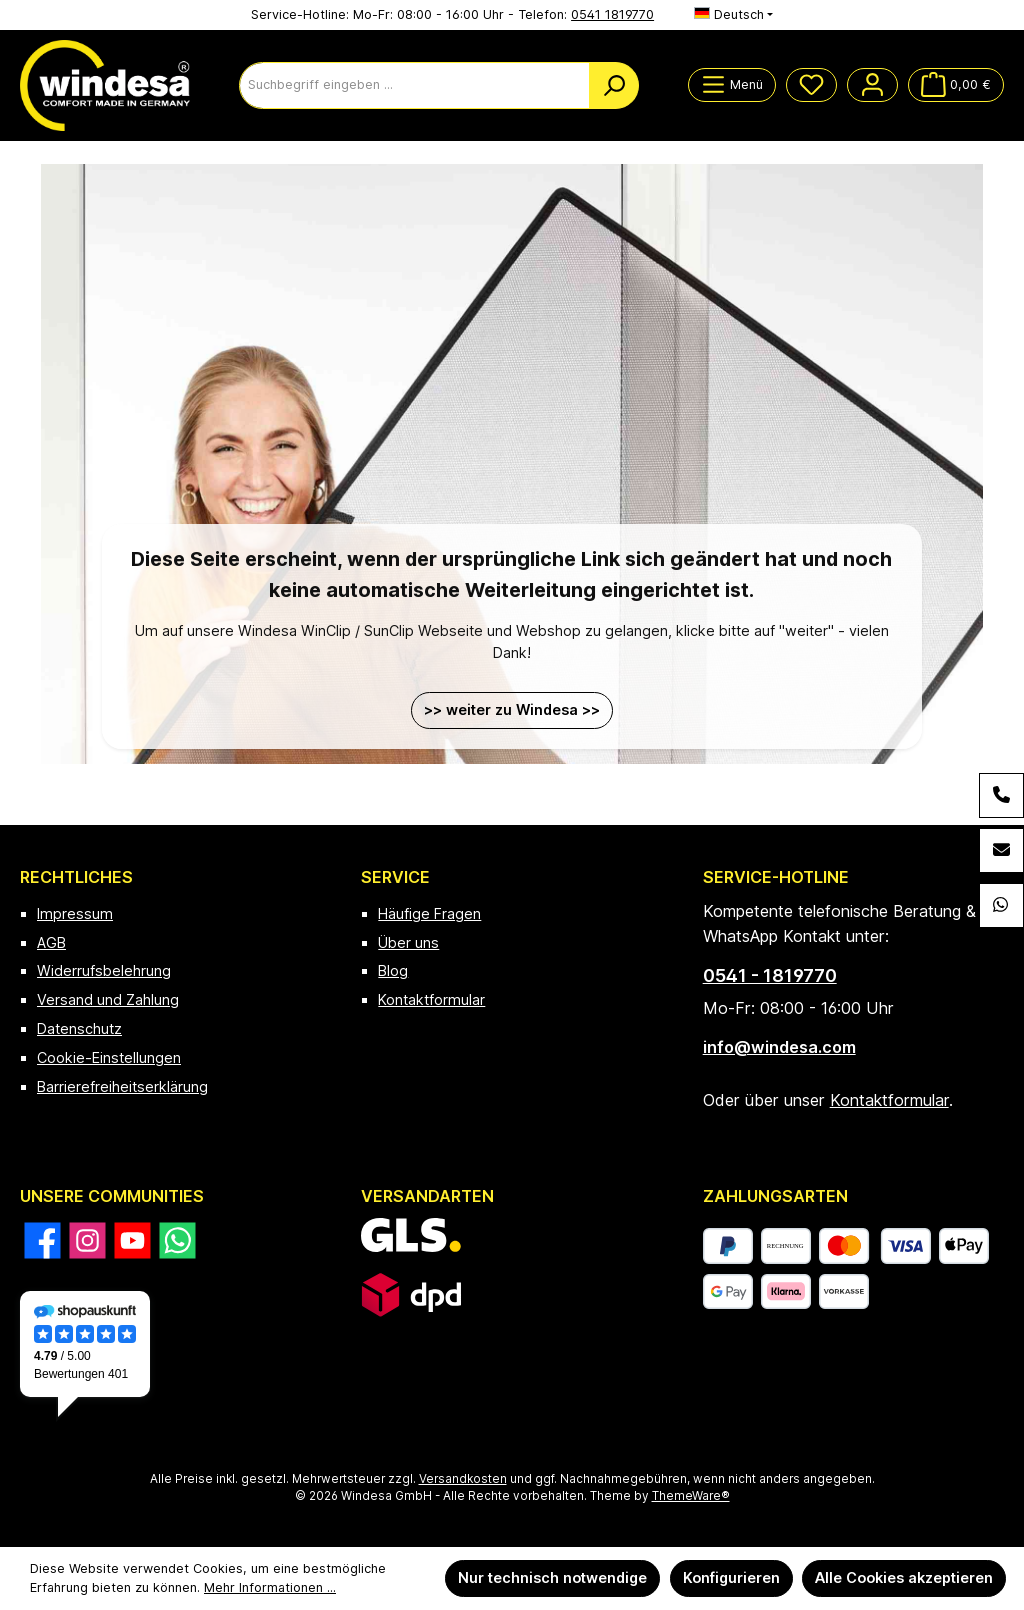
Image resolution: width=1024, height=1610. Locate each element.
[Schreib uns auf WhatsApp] (177, 1240)
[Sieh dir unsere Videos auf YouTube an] (132, 1240)
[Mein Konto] (872, 85)
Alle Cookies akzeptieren (904, 1577)
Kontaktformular (431, 999)
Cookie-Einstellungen (109, 1057)
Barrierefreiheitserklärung (122, 1086)
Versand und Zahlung (108, 999)
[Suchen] (614, 85)
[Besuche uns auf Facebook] (42, 1240)
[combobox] (414, 85)
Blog (393, 970)
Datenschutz (79, 1028)
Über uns (408, 942)
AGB (51, 942)
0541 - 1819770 (770, 975)
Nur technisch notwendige (552, 1577)
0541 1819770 (612, 14)
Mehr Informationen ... (270, 1587)
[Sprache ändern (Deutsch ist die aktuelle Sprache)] (733, 15)
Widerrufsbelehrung (104, 970)
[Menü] (732, 85)
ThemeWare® (691, 1496)
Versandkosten (463, 1479)
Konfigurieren (731, 1577)
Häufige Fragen (429, 913)
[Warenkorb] (956, 85)
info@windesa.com (779, 1047)
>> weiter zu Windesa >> (512, 709)
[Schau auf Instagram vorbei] (87, 1240)
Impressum (75, 913)
